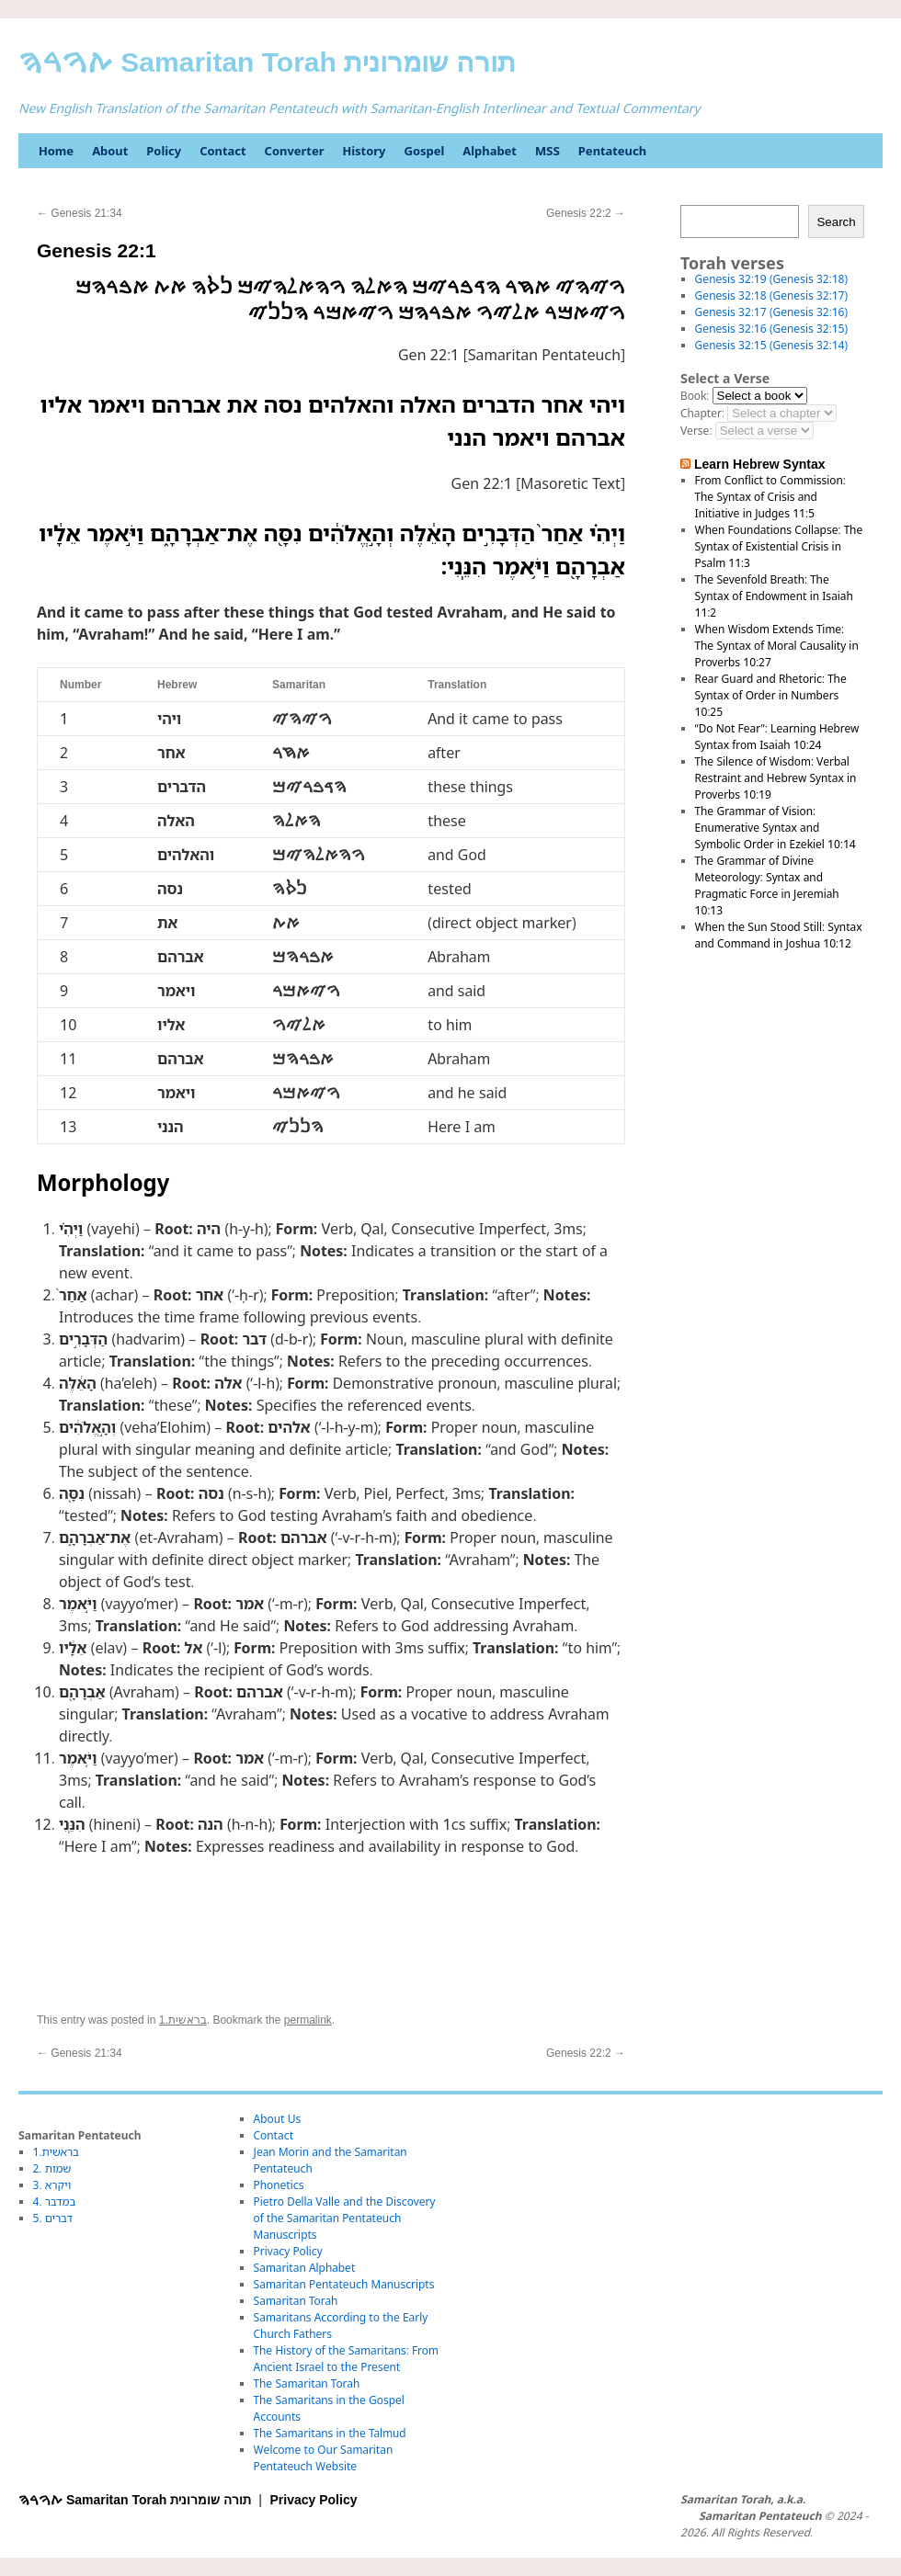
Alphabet (489, 150)
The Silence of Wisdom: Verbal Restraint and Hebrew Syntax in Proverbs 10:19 (776, 778)
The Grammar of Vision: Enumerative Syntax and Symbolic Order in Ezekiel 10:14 (775, 827)
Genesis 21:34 (79, 213)
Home (56, 150)
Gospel (424, 150)
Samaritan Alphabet (305, 2267)
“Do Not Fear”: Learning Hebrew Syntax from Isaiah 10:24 (777, 737)
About (110, 150)
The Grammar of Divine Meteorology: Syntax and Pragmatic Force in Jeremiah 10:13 (767, 885)
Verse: (696, 430)
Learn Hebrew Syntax (760, 464)
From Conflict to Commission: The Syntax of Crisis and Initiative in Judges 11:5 (770, 496)
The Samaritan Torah (307, 2383)
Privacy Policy (288, 2251)
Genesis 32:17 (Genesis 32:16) (771, 312)
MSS (547, 150)
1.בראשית (183, 2020)
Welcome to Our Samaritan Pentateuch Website (323, 2458)
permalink (308, 2020)
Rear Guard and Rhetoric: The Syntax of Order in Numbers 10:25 (771, 695)
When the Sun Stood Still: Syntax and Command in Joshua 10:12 (778, 935)
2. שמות (52, 2168)
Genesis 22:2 (585, 213)
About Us (278, 2119)
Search (835, 222)
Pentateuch (612, 150)
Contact (222, 150)
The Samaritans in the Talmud (330, 2433)
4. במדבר (54, 2201)
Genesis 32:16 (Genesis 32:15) (771, 328)
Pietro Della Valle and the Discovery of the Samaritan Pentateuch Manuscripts (345, 2218)
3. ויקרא (52, 2185)
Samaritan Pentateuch (760, 2516)
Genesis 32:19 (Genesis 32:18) (771, 279)
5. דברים (53, 2218)
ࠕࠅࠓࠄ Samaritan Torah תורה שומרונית (267, 62)
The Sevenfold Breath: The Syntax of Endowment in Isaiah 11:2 (774, 596)
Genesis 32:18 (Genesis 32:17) (771, 295)
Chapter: (702, 413)
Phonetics (279, 2185)
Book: (694, 395)
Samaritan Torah (296, 2301)
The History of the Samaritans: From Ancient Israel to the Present (346, 2359)
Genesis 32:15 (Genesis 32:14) (771, 345)
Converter (295, 150)
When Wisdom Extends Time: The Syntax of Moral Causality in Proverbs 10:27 (777, 645)
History (363, 150)
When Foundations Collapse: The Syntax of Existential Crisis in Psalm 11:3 (779, 546)
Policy (163, 150)
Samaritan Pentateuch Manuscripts (344, 2284)
